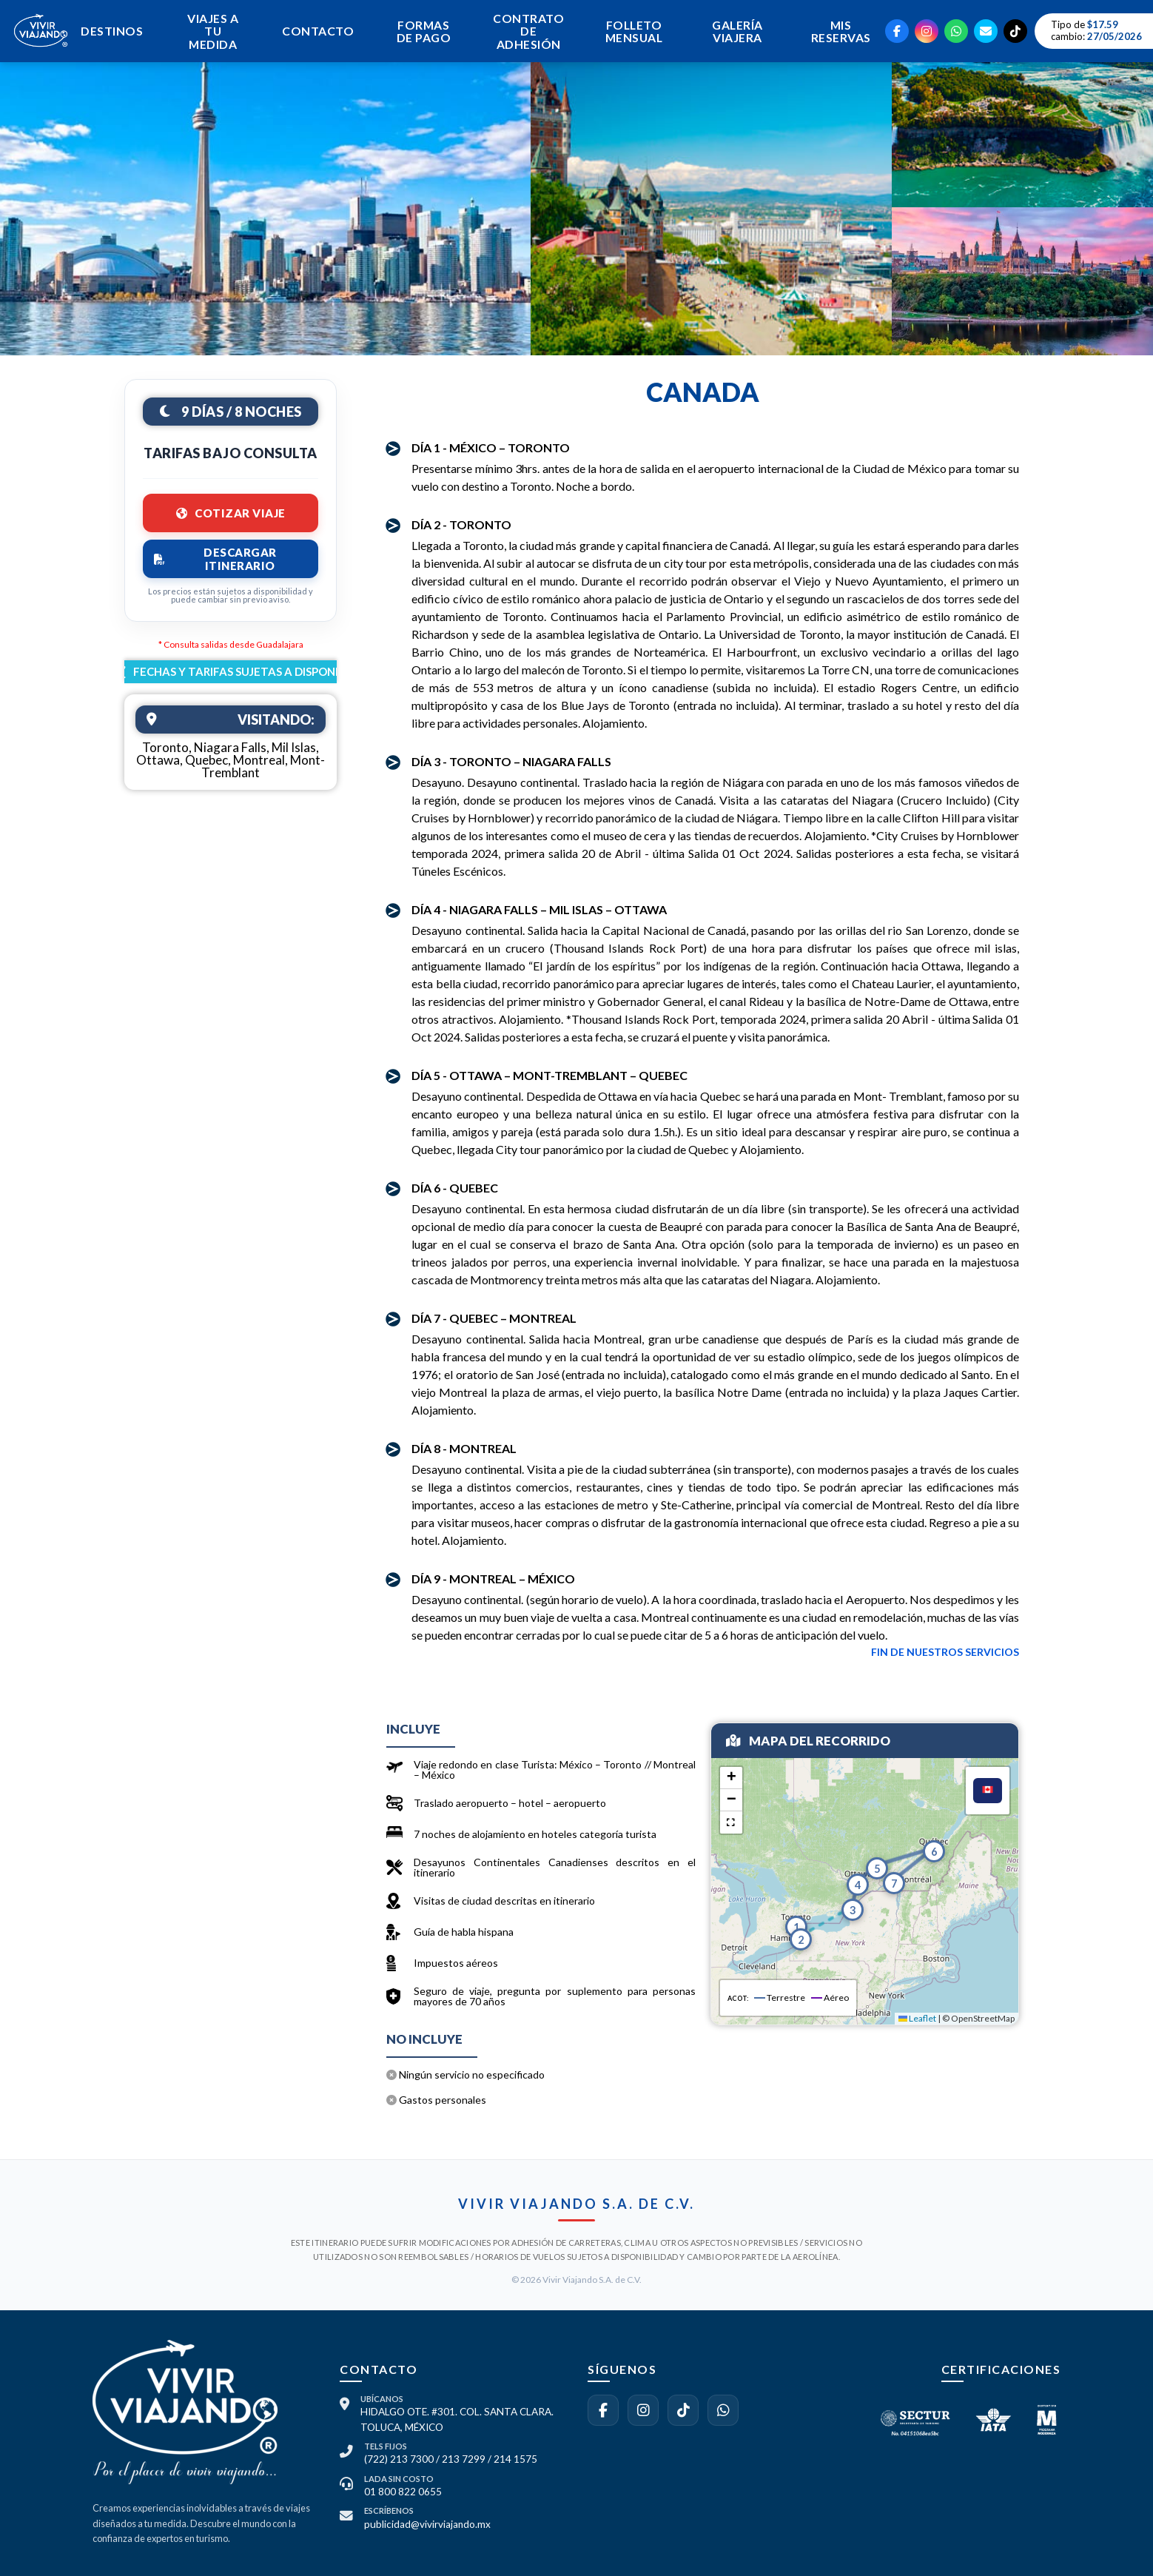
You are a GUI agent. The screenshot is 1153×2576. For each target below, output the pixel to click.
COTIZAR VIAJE (231, 513)
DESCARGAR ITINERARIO (215, 559)
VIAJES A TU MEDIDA (210, 31)
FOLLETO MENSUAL (630, 31)
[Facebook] (897, 32)
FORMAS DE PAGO (420, 31)
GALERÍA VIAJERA (735, 31)
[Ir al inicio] (40, 56)
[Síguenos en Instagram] (643, 2410)
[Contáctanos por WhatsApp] (723, 2410)
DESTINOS (110, 31)
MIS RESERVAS (840, 31)
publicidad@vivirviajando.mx (427, 2524)
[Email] (986, 32)
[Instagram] (926, 32)
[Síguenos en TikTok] (683, 2410)
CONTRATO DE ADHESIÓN (524, 31)
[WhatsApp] (956, 32)
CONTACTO (315, 31)
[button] (796, 1923)
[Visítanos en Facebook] (603, 2410)
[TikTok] (1015, 32)
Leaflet (917, 2018)
